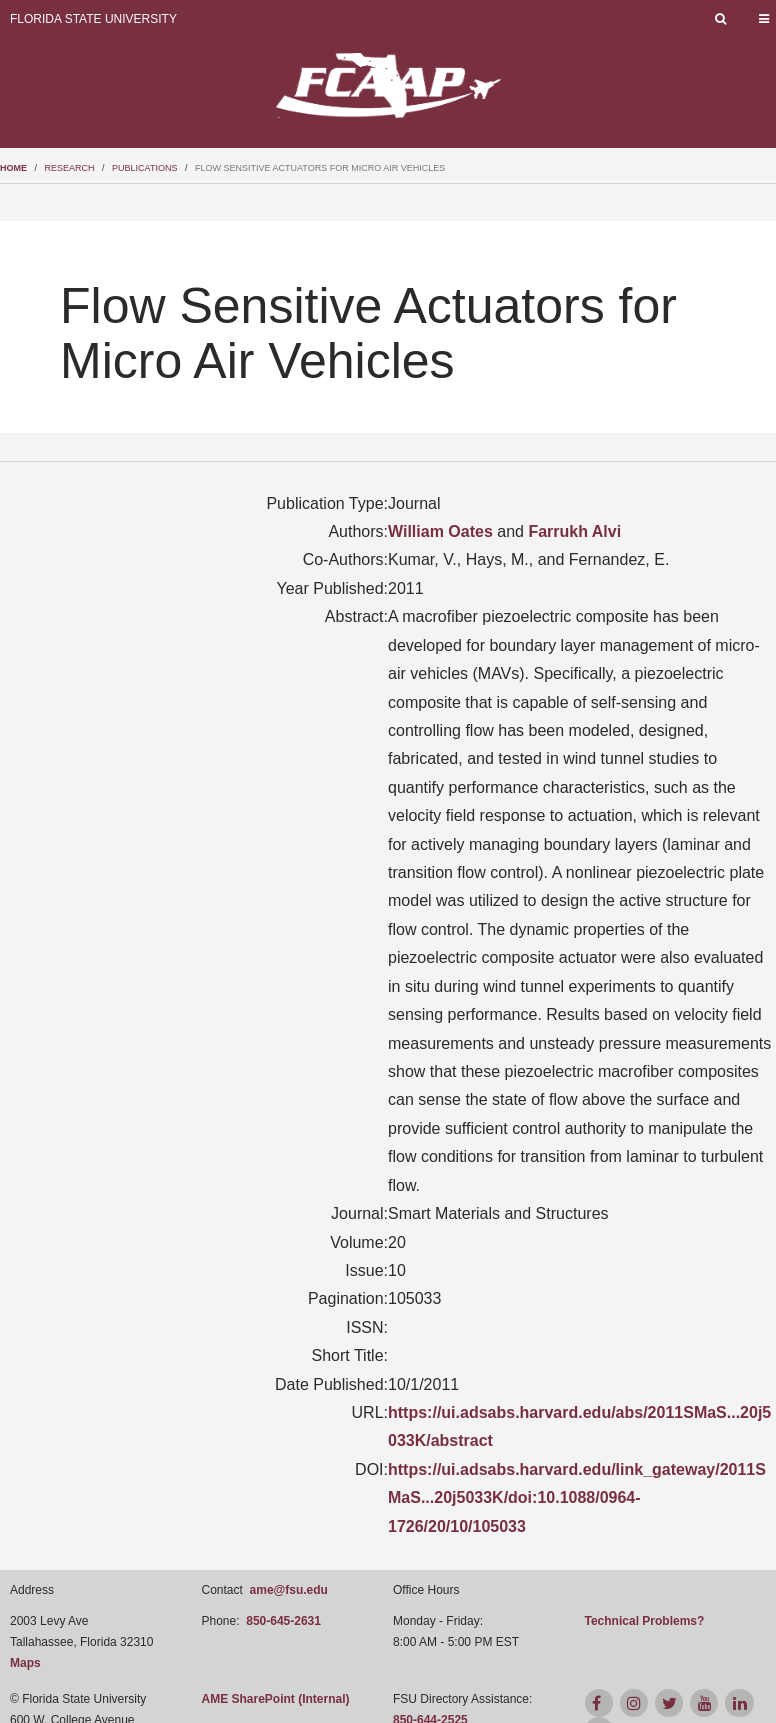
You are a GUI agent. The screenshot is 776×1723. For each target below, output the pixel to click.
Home (13, 168)
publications (144, 168)
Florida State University (93, 19)
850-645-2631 (283, 1621)
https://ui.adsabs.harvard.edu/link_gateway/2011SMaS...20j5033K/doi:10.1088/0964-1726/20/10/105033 (577, 1498)
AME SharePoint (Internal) (276, 1699)
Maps (25, 1663)
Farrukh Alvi (574, 531)
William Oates (440, 531)
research (70, 168)
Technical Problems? (645, 1621)
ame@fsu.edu (289, 1590)
